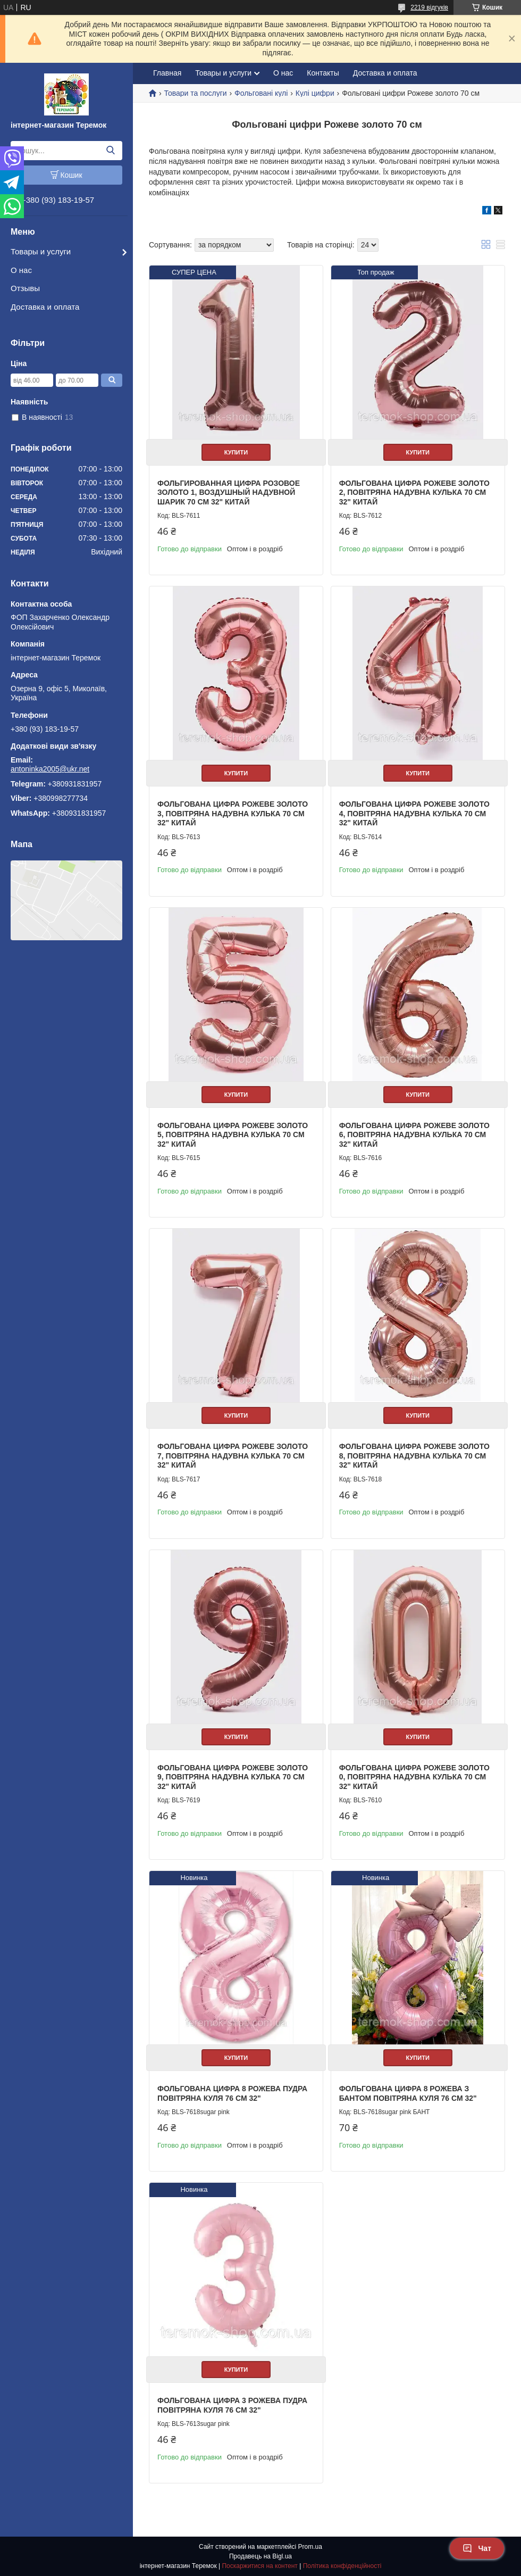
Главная (167, 73)
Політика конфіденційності (342, 2566)
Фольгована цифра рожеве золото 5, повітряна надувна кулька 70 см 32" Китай (232, 1134)
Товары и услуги (41, 251)
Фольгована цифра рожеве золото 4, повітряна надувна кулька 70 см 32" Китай (414, 813)
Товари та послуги (195, 93)
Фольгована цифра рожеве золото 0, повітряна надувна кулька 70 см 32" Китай (414, 1777)
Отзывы (25, 288)
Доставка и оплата (45, 306)
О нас (21, 270)
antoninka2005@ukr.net (50, 769)
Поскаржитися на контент (259, 2566)
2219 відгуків (429, 7)
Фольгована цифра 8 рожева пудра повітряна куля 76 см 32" (232, 2093)
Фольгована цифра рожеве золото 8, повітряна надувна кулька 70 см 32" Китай (414, 1455)
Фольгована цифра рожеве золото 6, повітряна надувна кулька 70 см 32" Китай (414, 1134)
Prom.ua (310, 2546)
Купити (236, 452)
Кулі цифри (315, 93)
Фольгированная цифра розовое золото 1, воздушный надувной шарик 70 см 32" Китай (228, 492)
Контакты (323, 73)
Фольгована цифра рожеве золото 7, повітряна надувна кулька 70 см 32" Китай (232, 1455)
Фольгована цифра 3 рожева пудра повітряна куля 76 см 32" (232, 2405)
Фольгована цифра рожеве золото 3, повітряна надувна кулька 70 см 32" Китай (232, 813)
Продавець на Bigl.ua (260, 2556)
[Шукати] (110, 150)
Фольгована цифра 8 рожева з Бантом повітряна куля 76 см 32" (408, 2093)
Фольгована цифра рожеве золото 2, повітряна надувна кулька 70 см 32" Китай (414, 492)
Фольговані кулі (261, 93)
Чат (477, 2548)
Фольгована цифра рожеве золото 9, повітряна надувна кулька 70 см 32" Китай (232, 1777)
